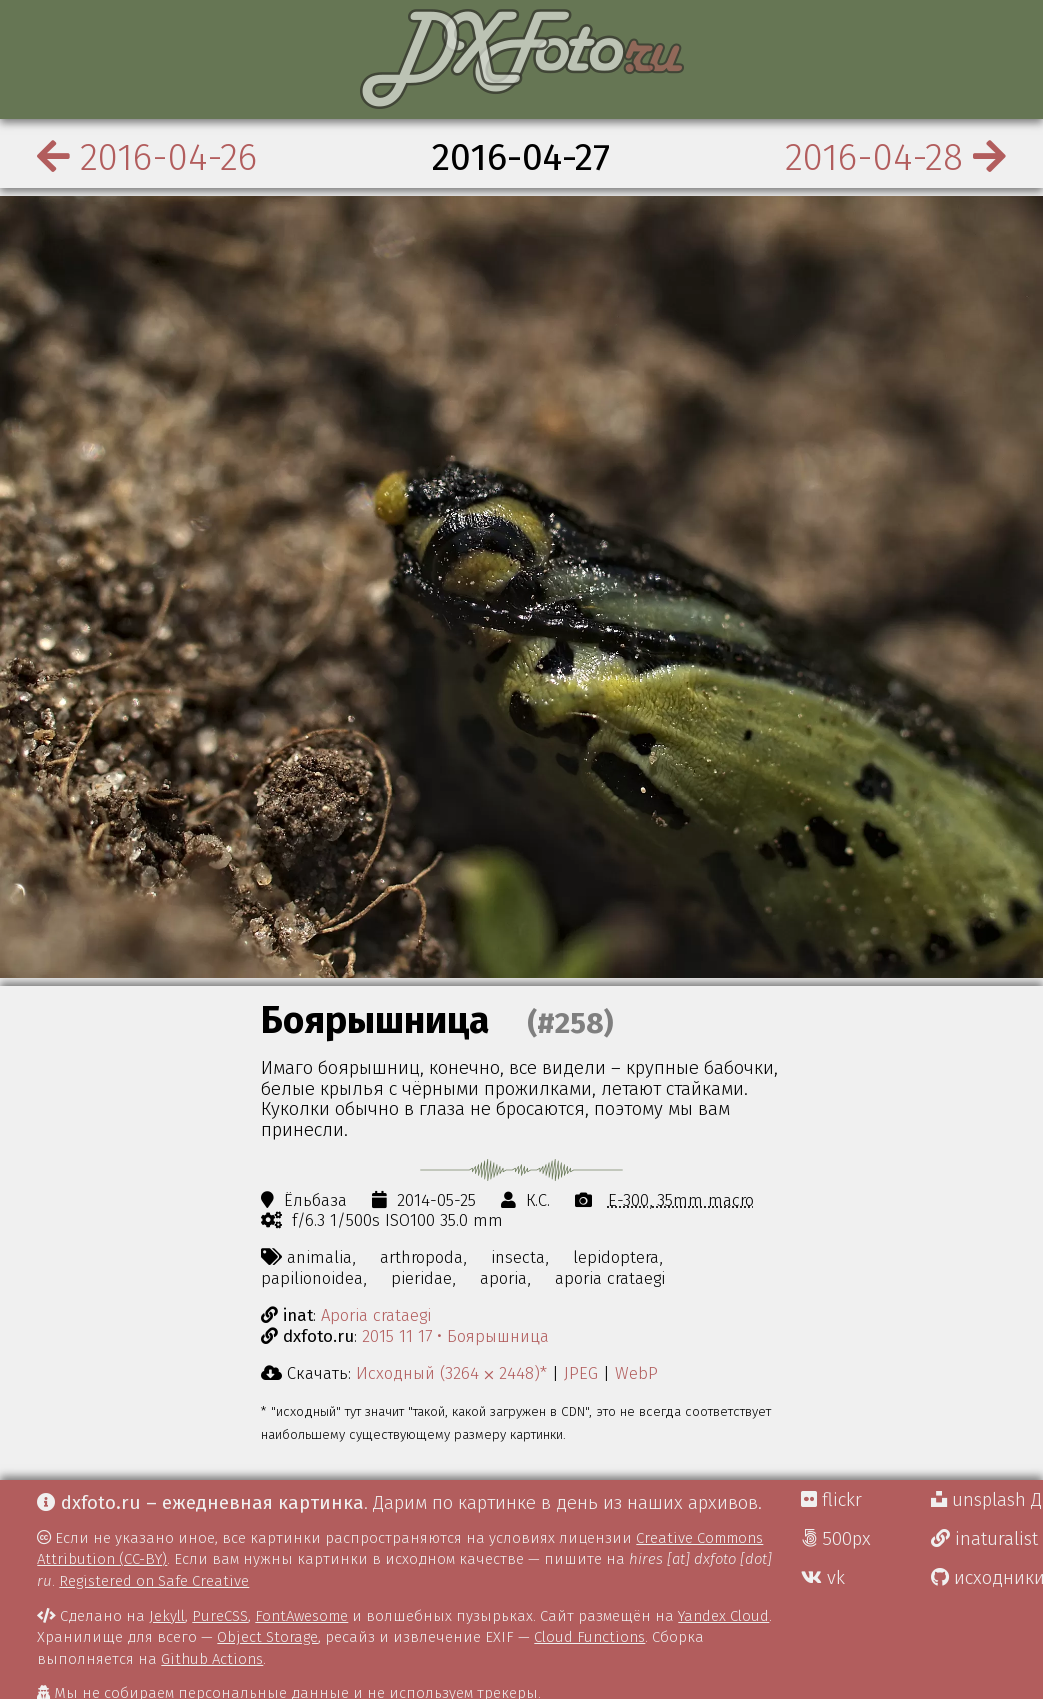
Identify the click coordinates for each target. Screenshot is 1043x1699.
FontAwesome (301, 1616)
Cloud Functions (589, 1637)
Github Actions (212, 1659)
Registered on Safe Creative (154, 1581)
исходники (987, 1578)
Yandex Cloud (723, 1616)
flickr (831, 1500)
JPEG (581, 1373)
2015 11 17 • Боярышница (455, 1336)
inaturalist (984, 1539)
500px (836, 1539)
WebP (636, 1373)
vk (823, 1578)
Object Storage (267, 1637)
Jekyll (167, 1616)
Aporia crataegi (376, 1315)
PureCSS (220, 1616)
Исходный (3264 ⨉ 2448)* (451, 1373)
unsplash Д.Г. (987, 1500)
